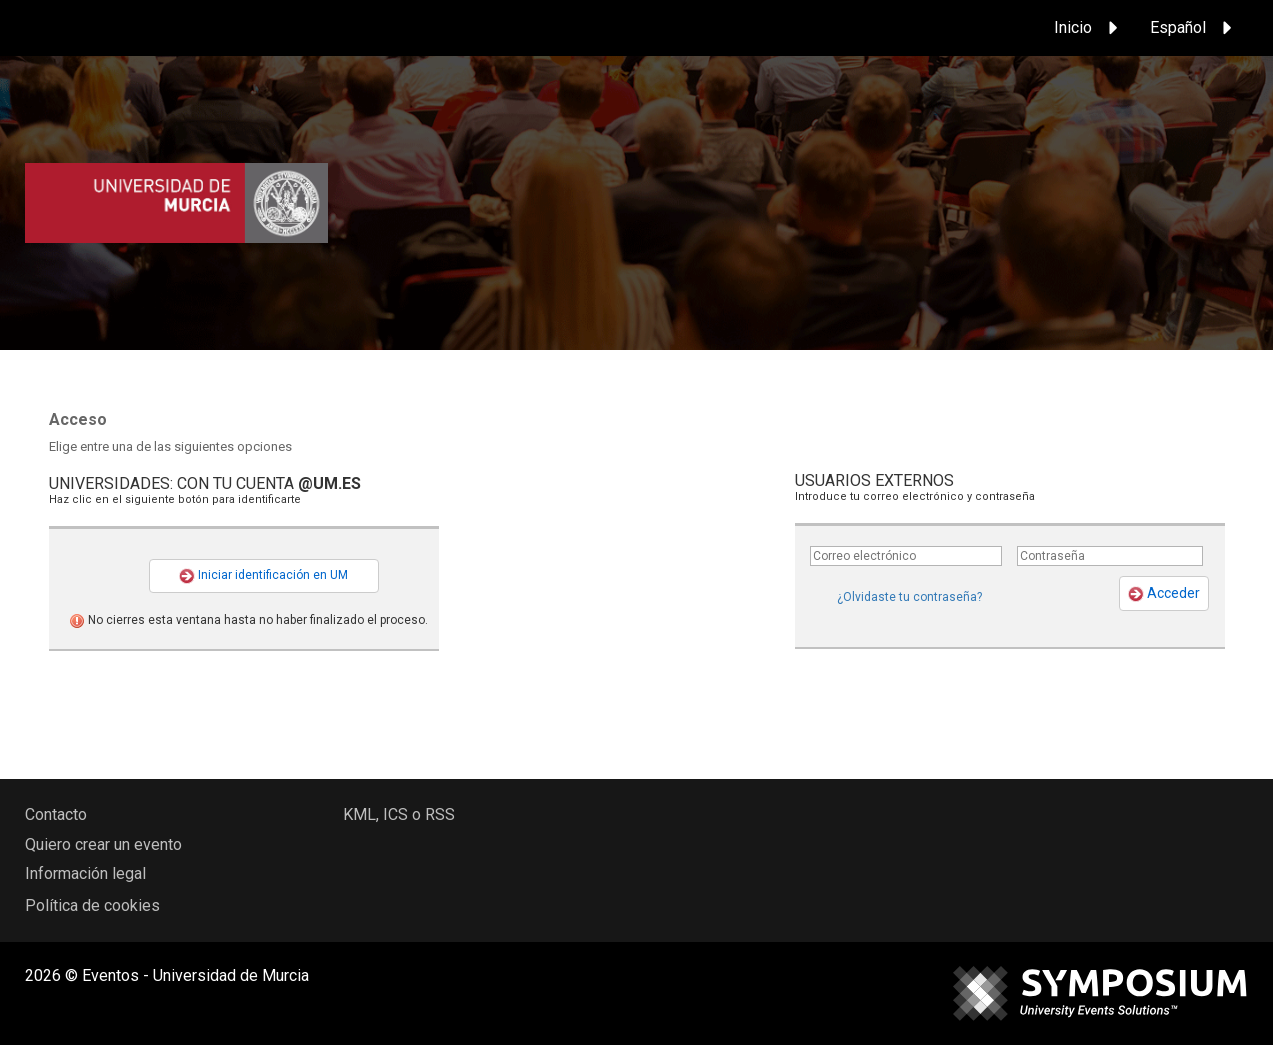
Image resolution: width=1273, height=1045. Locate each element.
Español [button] (1194, 28)
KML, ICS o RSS (399, 814)
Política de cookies (92, 905)
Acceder (1164, 593)
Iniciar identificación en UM (263, 576)
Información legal (85, 873)
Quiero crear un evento (103, 844)
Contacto (56, 814)
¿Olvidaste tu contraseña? (909, 597)
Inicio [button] (1089, 28)
